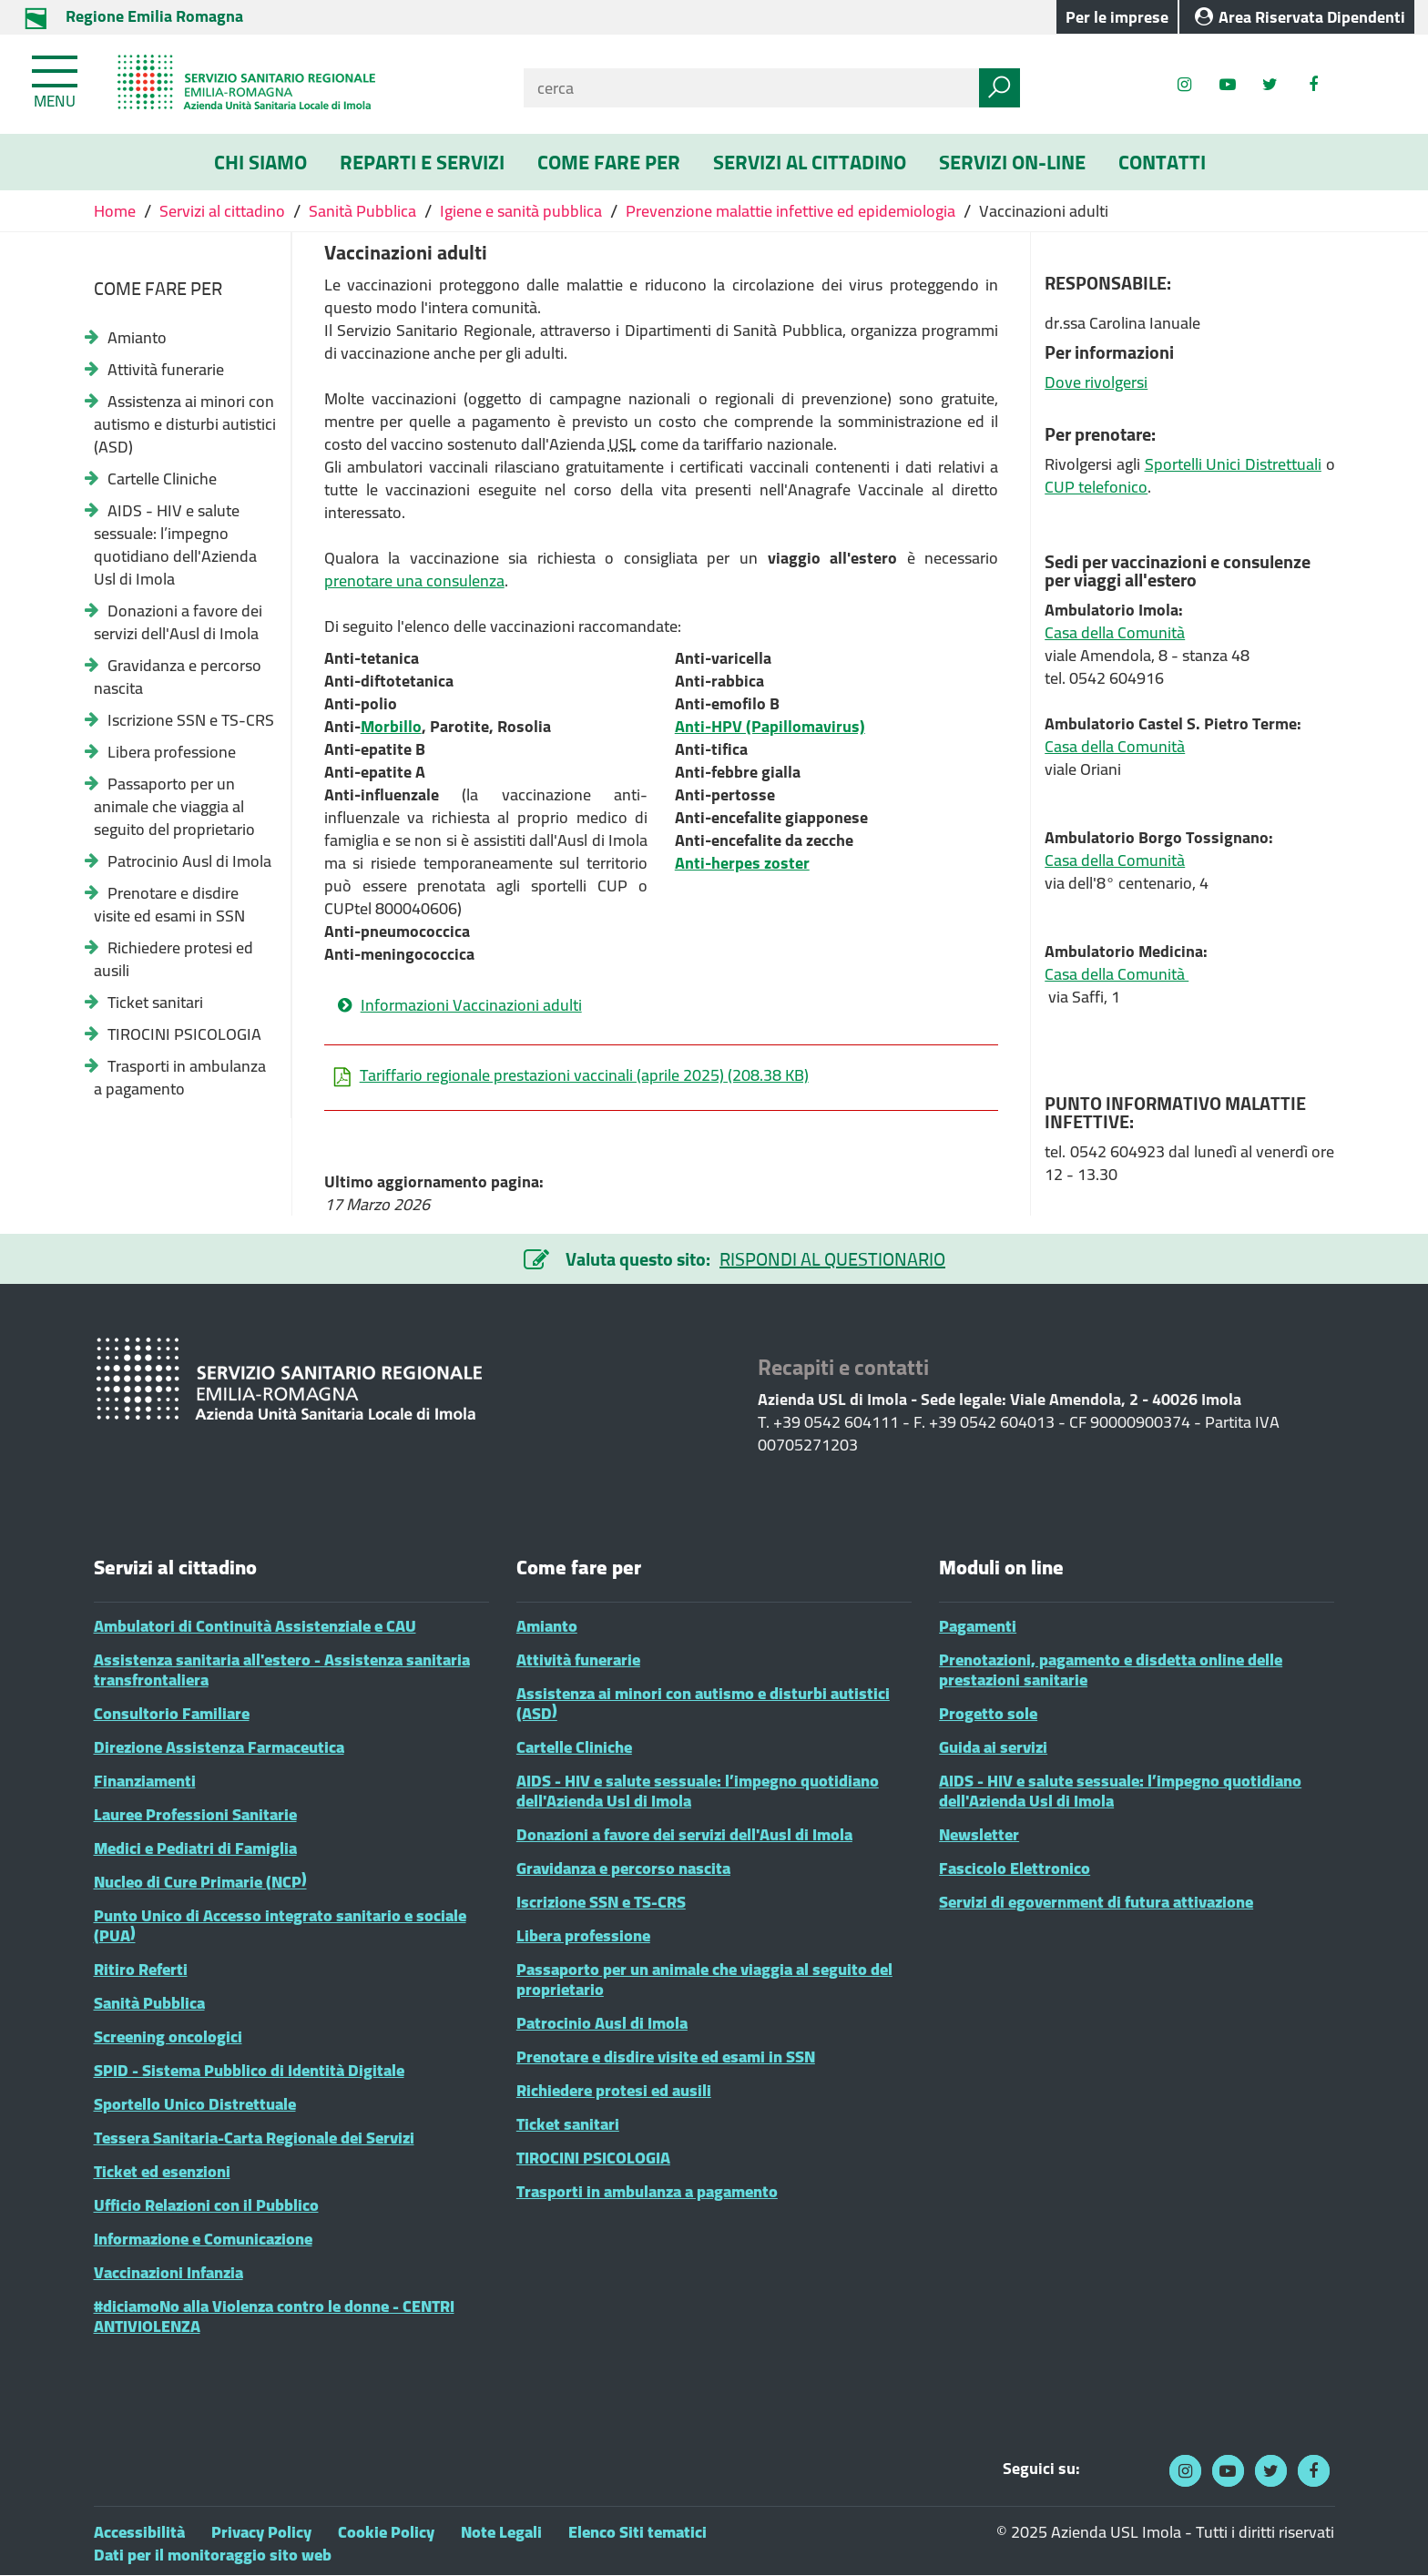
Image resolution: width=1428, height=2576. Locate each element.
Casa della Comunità (1115, 632)
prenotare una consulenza (414, 580)
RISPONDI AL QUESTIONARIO (832, 1259)
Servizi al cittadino (222, 211)
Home (116, 211)
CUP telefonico (1096, 487)
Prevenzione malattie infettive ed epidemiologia (790, 211)
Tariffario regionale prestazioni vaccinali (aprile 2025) (571, 1075)
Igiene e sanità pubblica (521, 211)
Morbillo (391, 726)
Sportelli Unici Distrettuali (1233, 464)
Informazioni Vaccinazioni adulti (471, 1005)
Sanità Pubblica (362, 211)
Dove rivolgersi (1096, 382)
